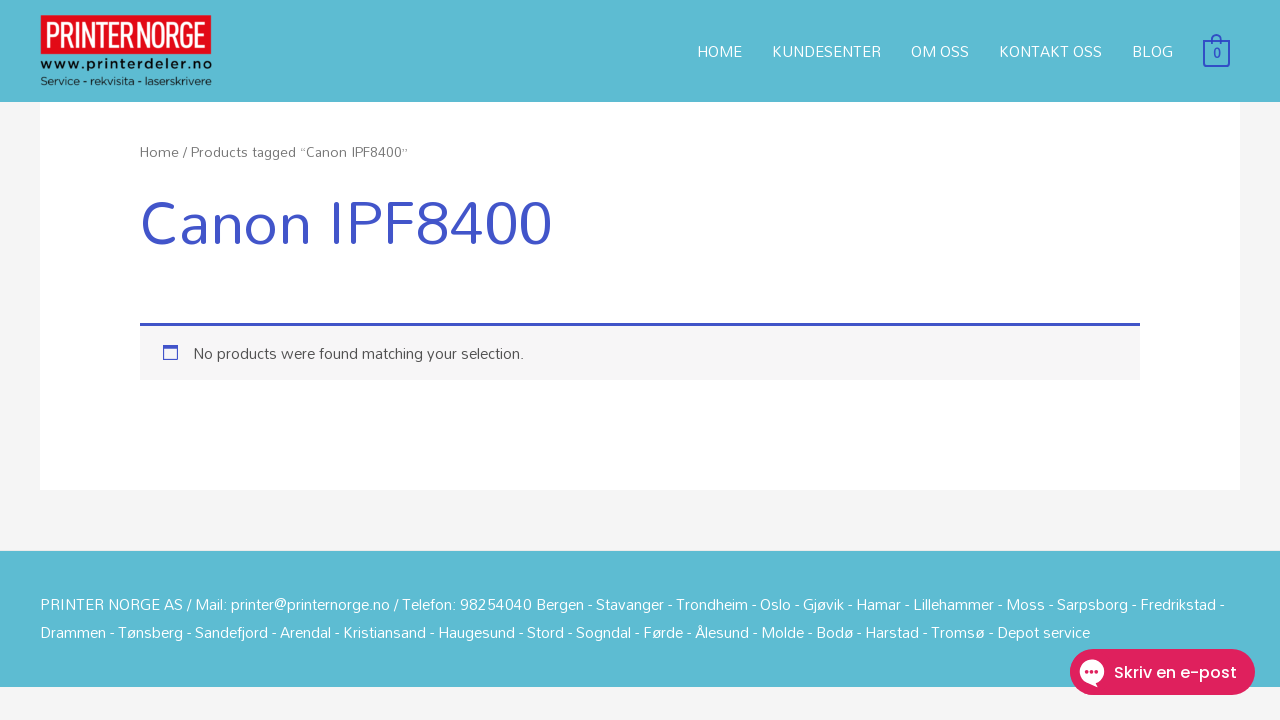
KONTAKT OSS (1050, 51)
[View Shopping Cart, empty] (1216, 51)
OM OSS (940, 51)
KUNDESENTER (826, 51)
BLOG (1152, 51)
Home (159, 151)
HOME (719, 51)
